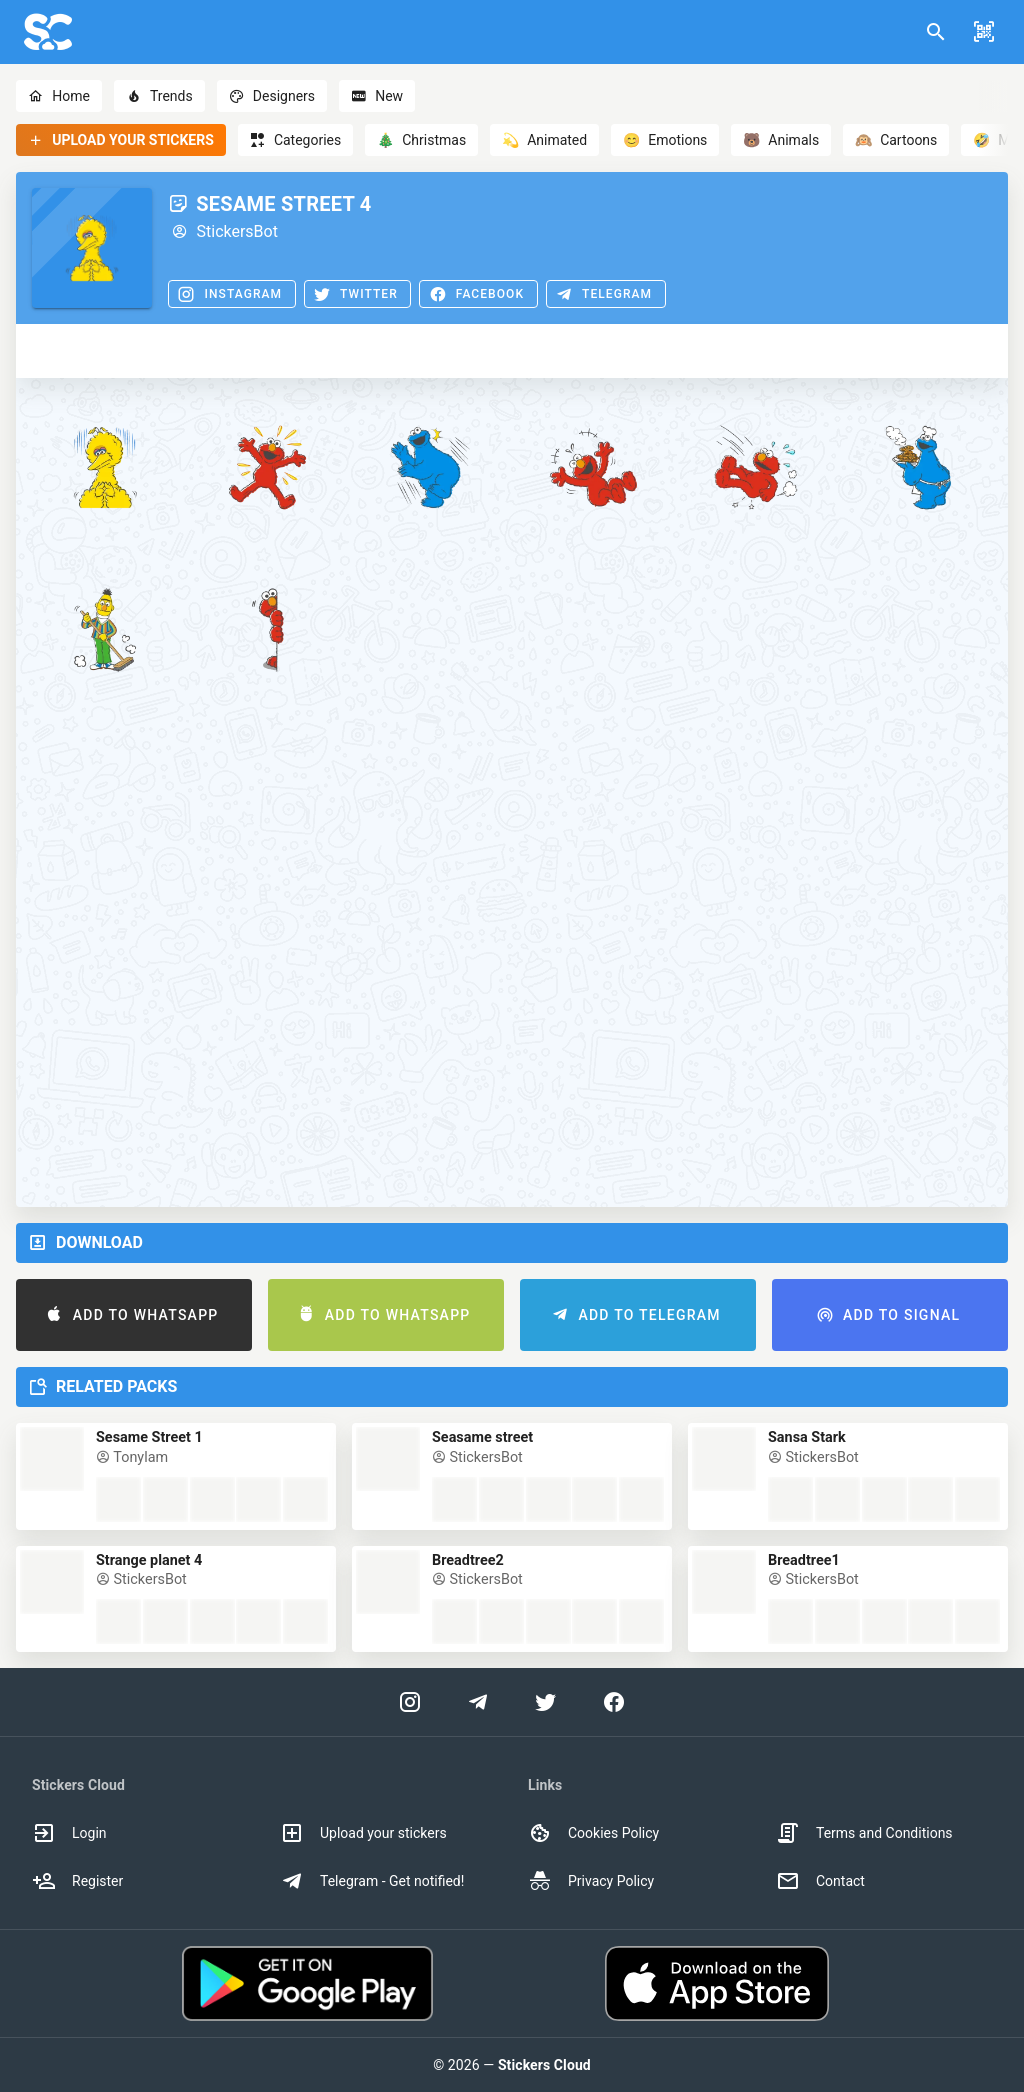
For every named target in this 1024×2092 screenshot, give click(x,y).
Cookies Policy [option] (593, 1833)
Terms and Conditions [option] (864, 1833)
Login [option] (69, 1833)
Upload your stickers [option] (363, 1833)
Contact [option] (820, 1881)
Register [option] (77, 1881)
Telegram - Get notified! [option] (372, 1881)
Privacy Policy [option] (591, 1881)
